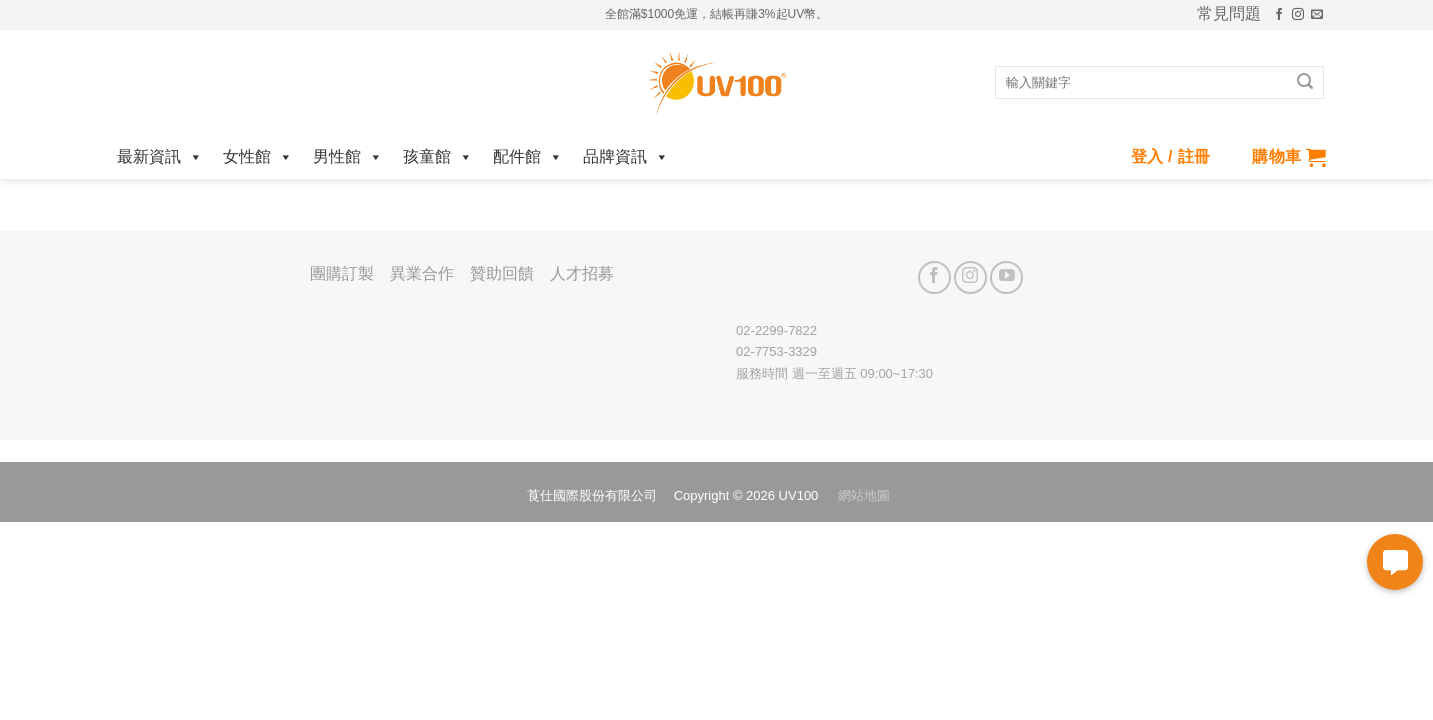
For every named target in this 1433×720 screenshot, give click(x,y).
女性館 (258, 156)
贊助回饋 (502, 273)
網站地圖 (864, 495)
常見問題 (1229, 14)
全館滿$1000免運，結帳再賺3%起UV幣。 (716, 14)
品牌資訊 (626, 156)
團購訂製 (342, 273)
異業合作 (422, 273)
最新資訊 (160, 156)
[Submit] (1305, 83)
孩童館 (438, 156)
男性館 (348, 156)
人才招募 (582, 273)
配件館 (528, 156)
